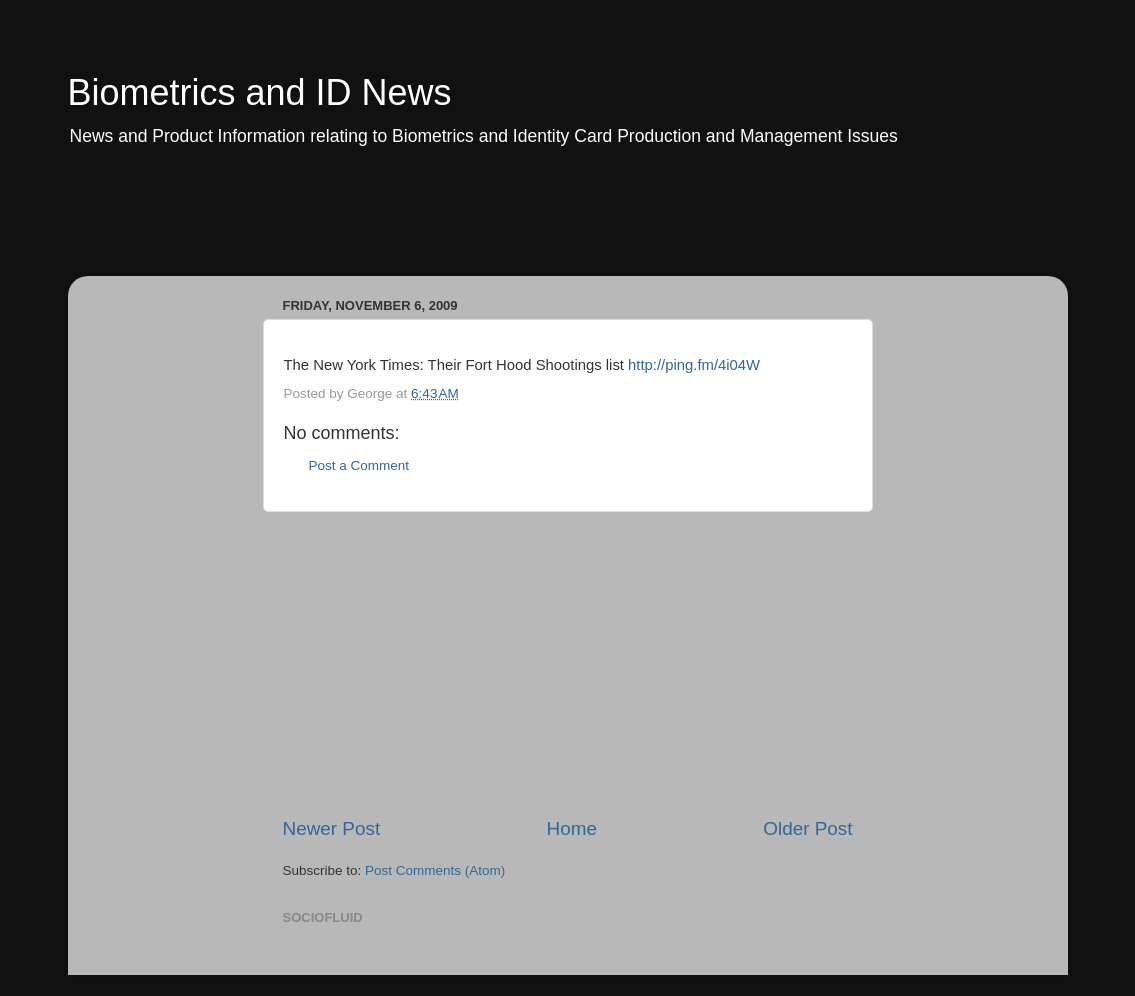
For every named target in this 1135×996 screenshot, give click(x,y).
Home (572, 828)
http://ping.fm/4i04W (694, 365)
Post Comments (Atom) (435, 870)
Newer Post (332, 828)
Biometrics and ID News (260, 92)
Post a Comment (359, 465)
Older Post (807, 828)
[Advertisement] (452, 225)
